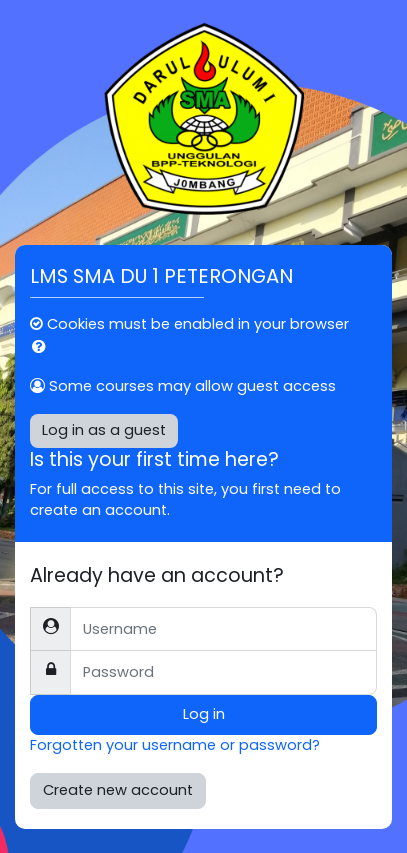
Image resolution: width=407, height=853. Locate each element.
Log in (204, 714)
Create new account (118, 790)
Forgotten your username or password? (175, 745)
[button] (43, 348)
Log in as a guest (104, 430)
